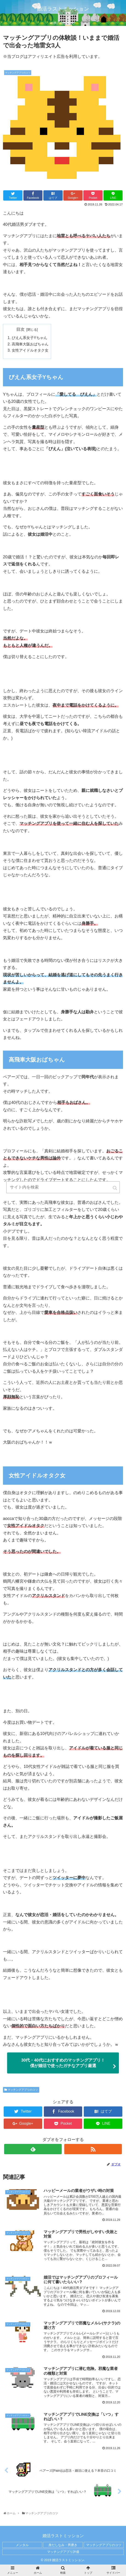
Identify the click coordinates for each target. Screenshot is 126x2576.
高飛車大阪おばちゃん (30, 344)
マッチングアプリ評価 (63, 2552)
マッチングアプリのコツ (23, 2089)
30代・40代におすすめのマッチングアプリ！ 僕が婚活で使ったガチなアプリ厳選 (63, 2063)
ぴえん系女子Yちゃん (29, 338)
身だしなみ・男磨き (62, 2545)
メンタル (22, 2545)
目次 (20, 329)
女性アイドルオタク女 (30, 350)
